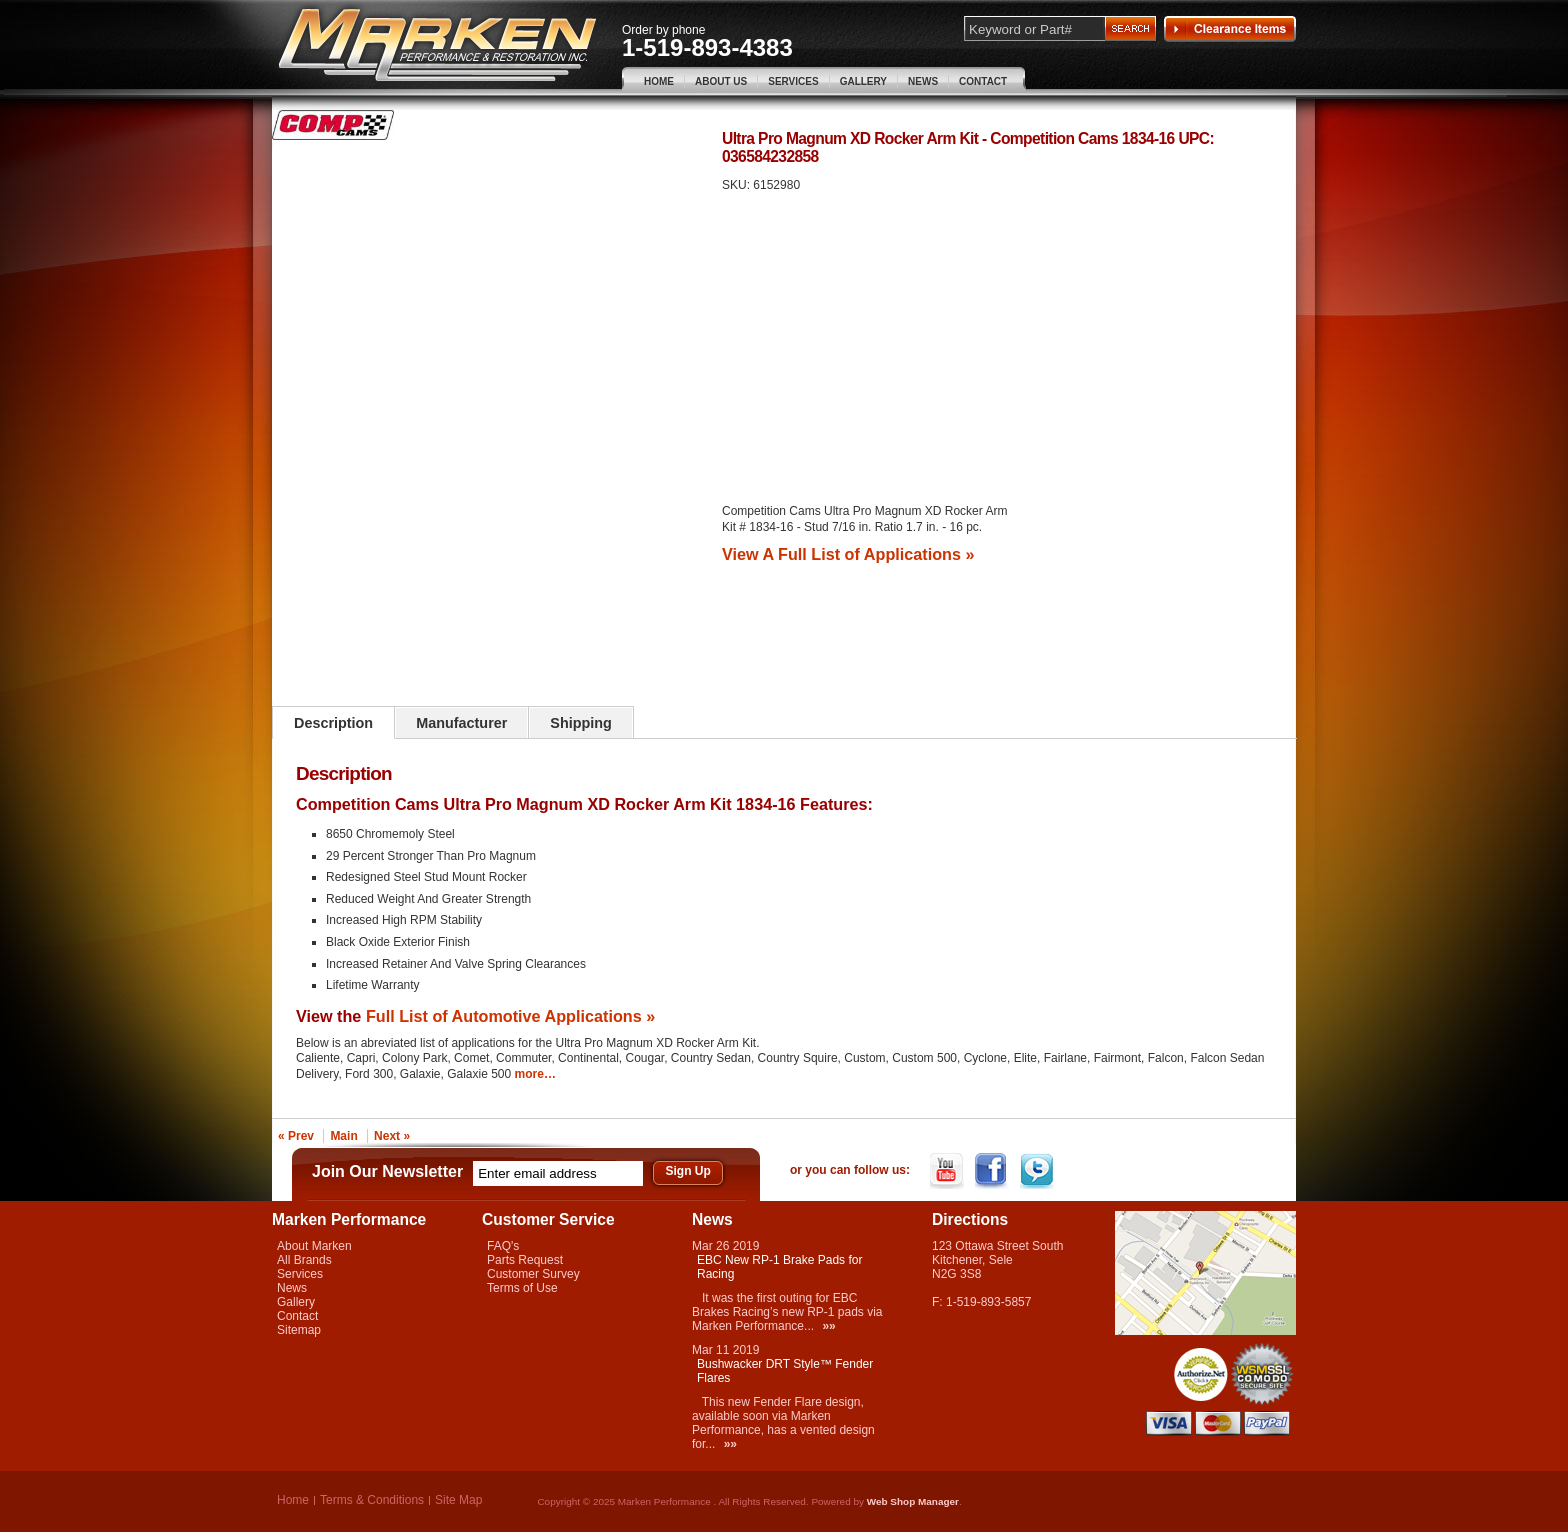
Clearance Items (1230, 29)
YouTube (948, 1171)
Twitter (1038, 1171)
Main (343, 1136)
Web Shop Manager (913, 1501)
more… (535, 1074)
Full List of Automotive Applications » (510, 1016)
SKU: (737, 185)
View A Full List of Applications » (848, 554)
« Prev (296, 1136)
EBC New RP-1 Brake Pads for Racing (779, 1267)
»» (828, 1326)
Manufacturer (461, 723)
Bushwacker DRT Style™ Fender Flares (785, 1371)
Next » (392, 1136)
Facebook (993, 1171)
